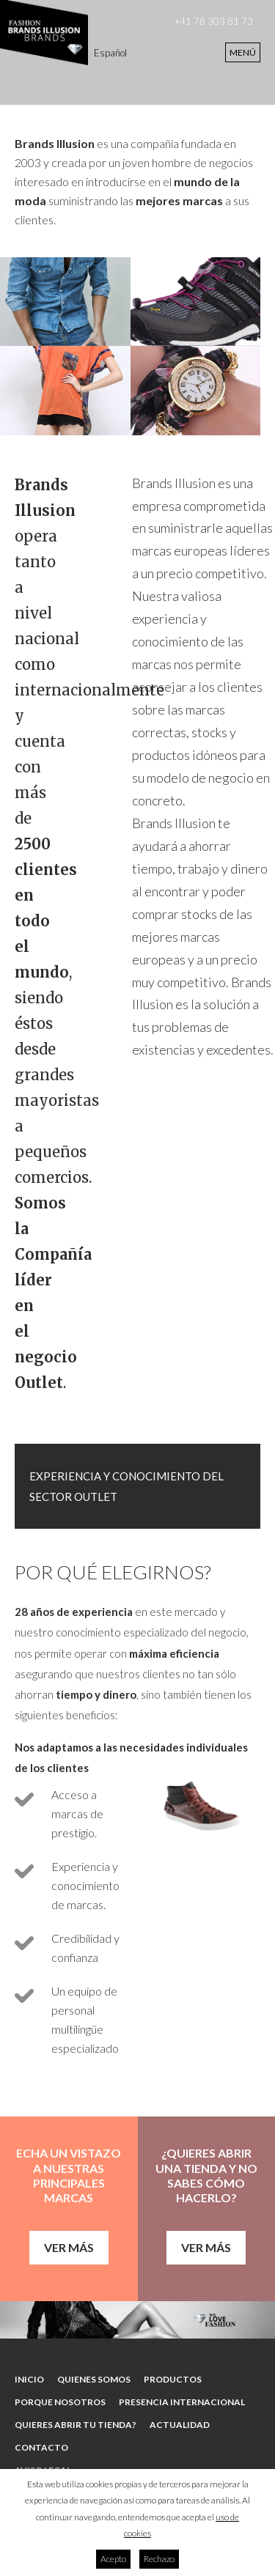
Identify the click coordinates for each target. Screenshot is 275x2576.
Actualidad (180, 2424)
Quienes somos (94, 2379)
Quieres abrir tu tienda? (75, 2424)
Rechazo (159, 2558)
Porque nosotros (60, 2401)
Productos (173, 2379)
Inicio (29, 2379)
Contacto (41, 2447)
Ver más (69, 2247)
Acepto (113, 2558)
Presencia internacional (182, 2401)
